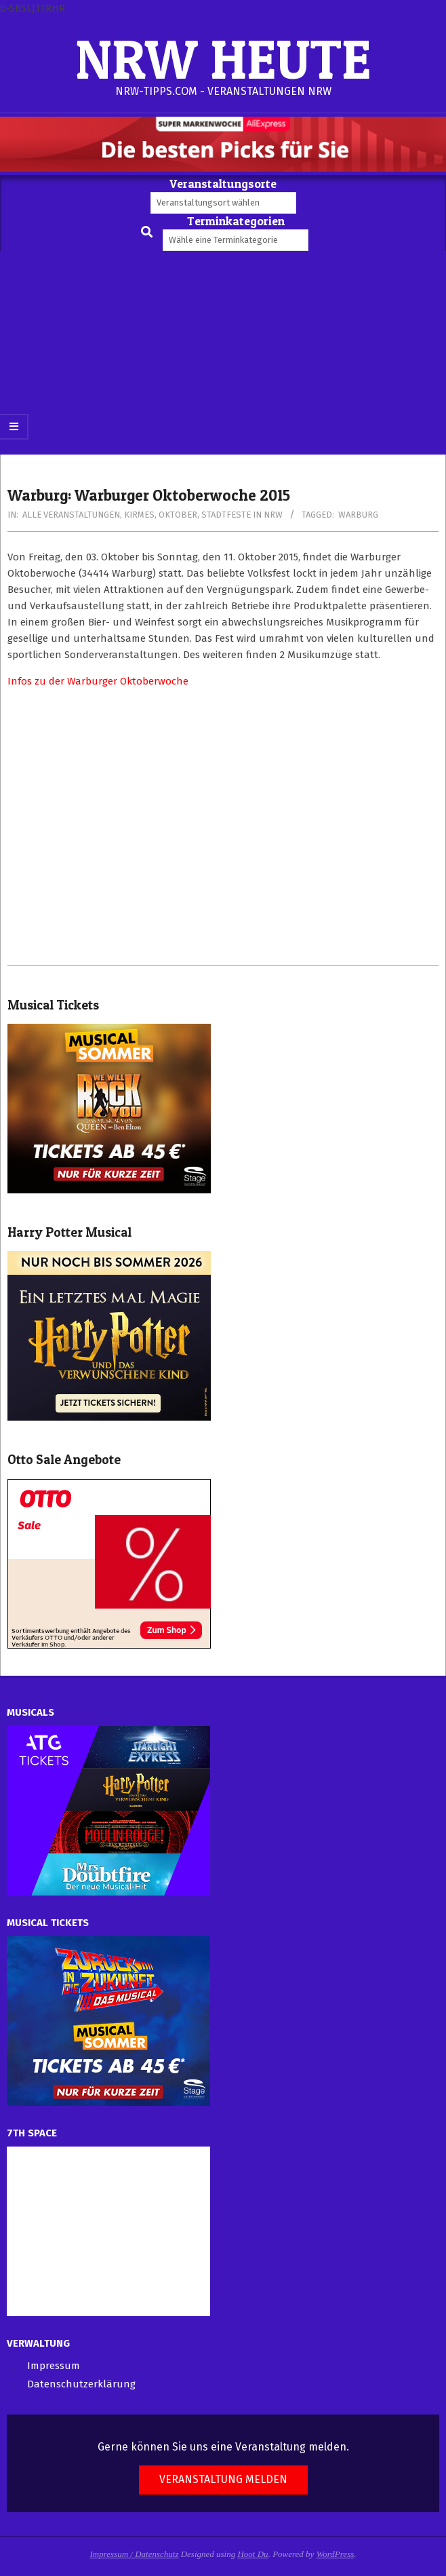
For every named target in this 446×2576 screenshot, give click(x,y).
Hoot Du (252, 2554)
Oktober (178, 515)
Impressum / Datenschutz (134, 2554)
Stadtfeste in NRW (242, 515)
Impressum (53, 2366)
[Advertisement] (223, 353)
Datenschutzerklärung (81, 2384)
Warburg (358, 515)
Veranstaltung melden (223, 2479)
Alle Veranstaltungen (71, 515)
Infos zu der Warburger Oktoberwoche (97, 681)
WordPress (335, 2554)
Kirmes (139, 515)
